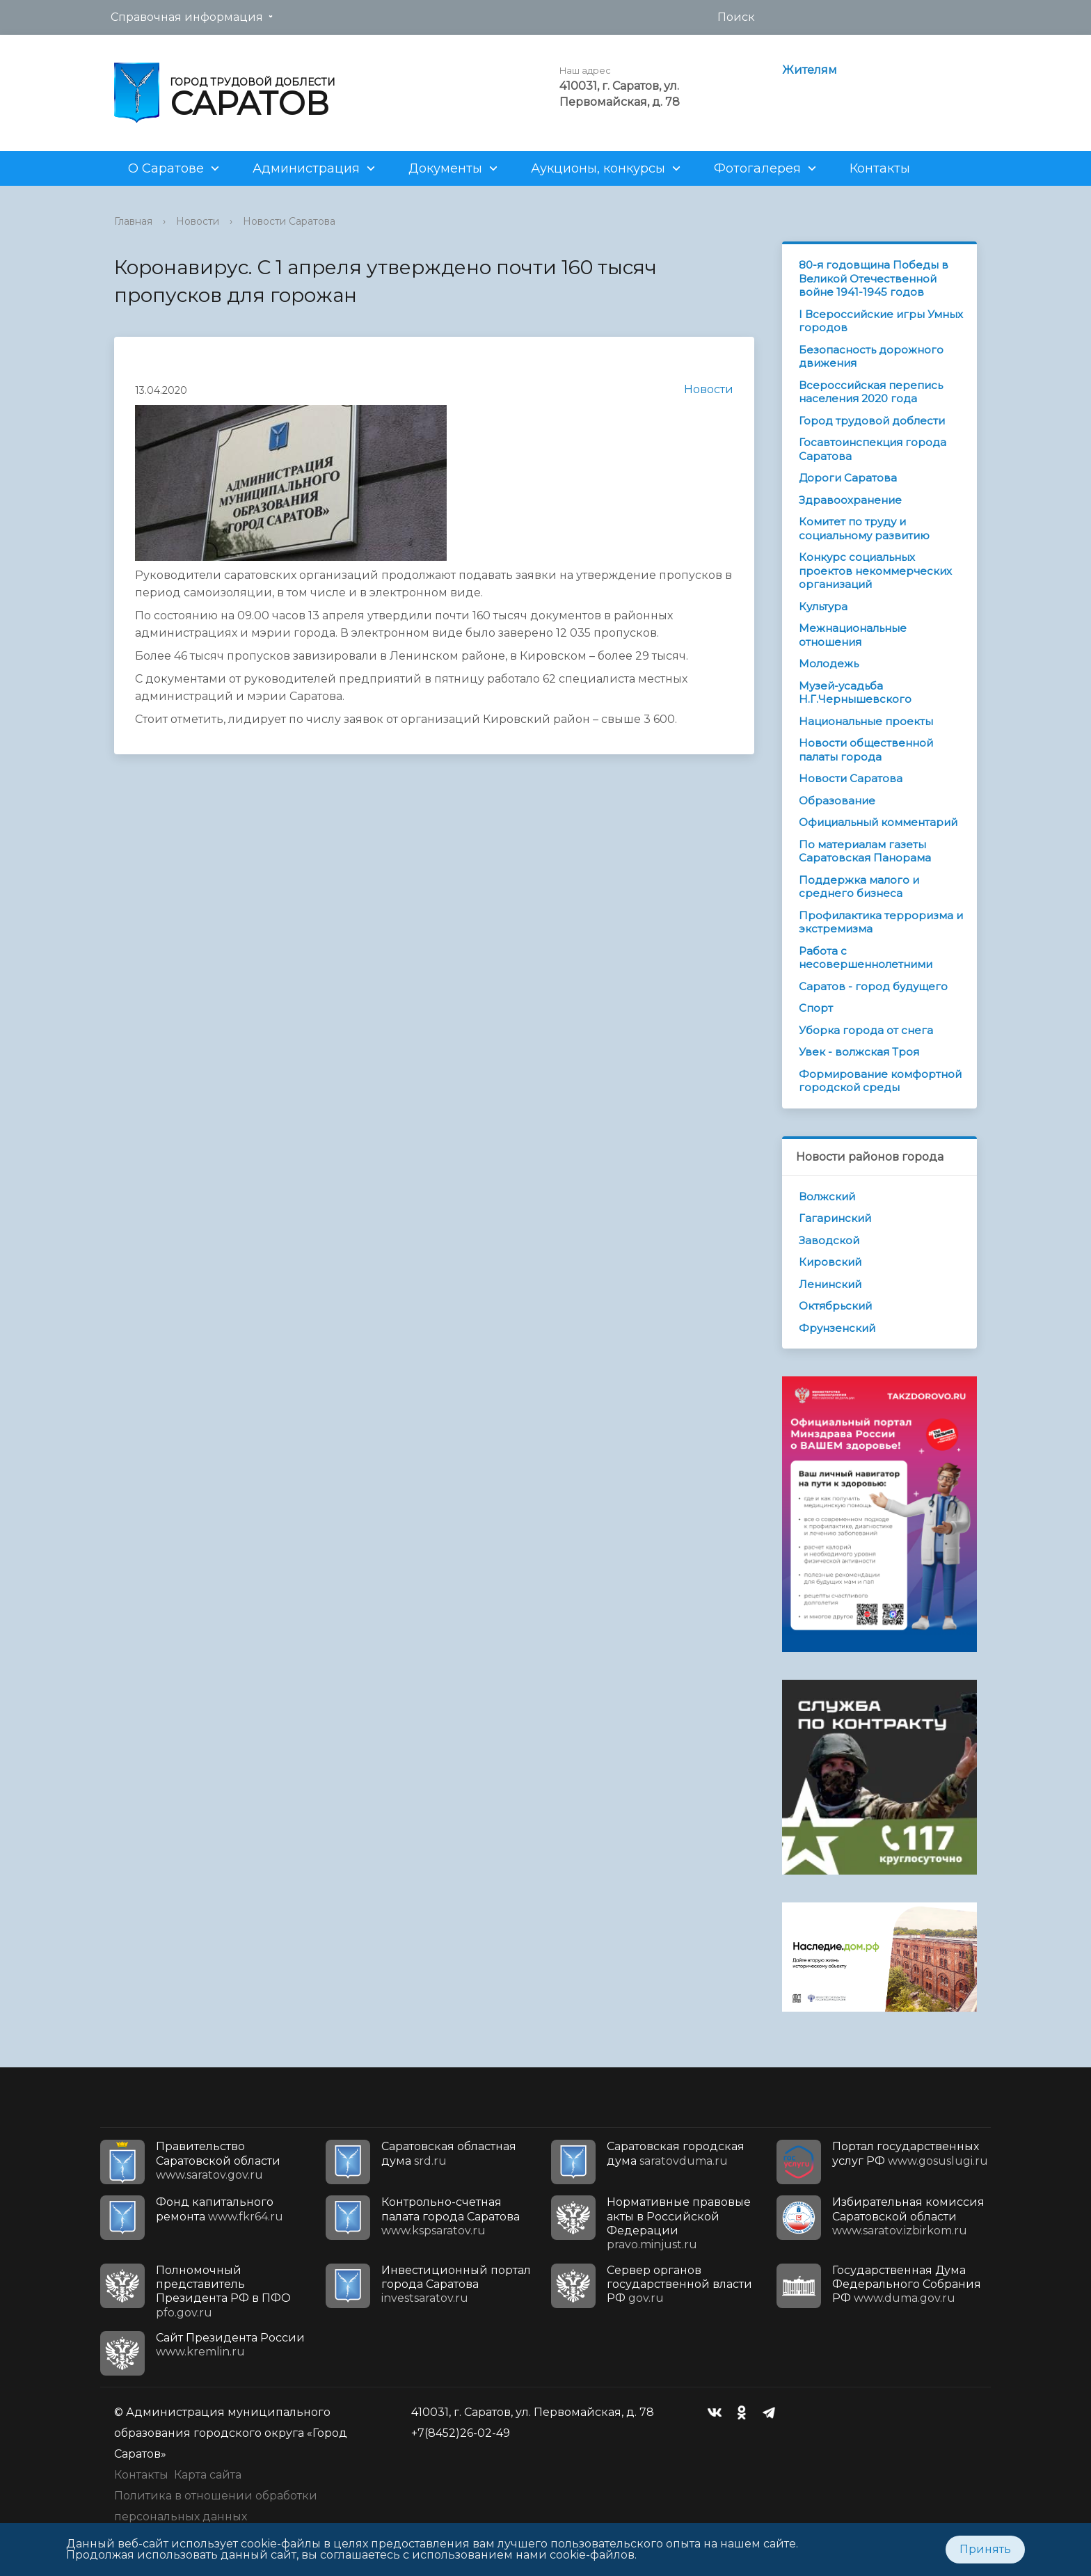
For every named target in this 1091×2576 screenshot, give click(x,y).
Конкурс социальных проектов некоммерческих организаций (875, 570)
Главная (133, 221)
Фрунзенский (837, 1328)
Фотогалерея (757, 168)
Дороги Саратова (848, 477)
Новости (197, 221)
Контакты (880, 168)
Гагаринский (835, 1218)
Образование (837, 800)
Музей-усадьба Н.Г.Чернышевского (855, 692)
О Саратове (166, 168)
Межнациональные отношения (853, 635)
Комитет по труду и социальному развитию (864, 528)
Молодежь (829, 663)
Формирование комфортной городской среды (880, 1081)
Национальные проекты (866, 721)
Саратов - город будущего (873, 986)
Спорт (816, 1008)
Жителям (809, 70)
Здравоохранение (850, 500)
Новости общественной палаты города (866, 749)
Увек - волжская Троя (859, 1051)
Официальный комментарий (878, 822)
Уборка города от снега (866, 1030)
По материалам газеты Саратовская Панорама (865, 851)
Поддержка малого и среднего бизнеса (859, 886)
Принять (985, 2549)
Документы (445, 168)
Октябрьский (835, 1305)
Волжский (827, 1196)
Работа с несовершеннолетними (865, 957)
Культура (823, 606)
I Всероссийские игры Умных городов (881, 321)
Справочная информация (187, 17)
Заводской (829, 1240)
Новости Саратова (289, 221)
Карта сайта (207, 2474)
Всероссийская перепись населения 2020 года (871, 392)
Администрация (306, 168)
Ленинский (830, 1284)
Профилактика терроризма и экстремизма (881, 922)
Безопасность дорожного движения (871, 356)
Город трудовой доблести (872, 420)
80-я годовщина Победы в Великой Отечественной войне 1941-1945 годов (873, 278)
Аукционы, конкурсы (598, 168)
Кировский (830, 1262)
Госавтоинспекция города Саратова (872, 449)
